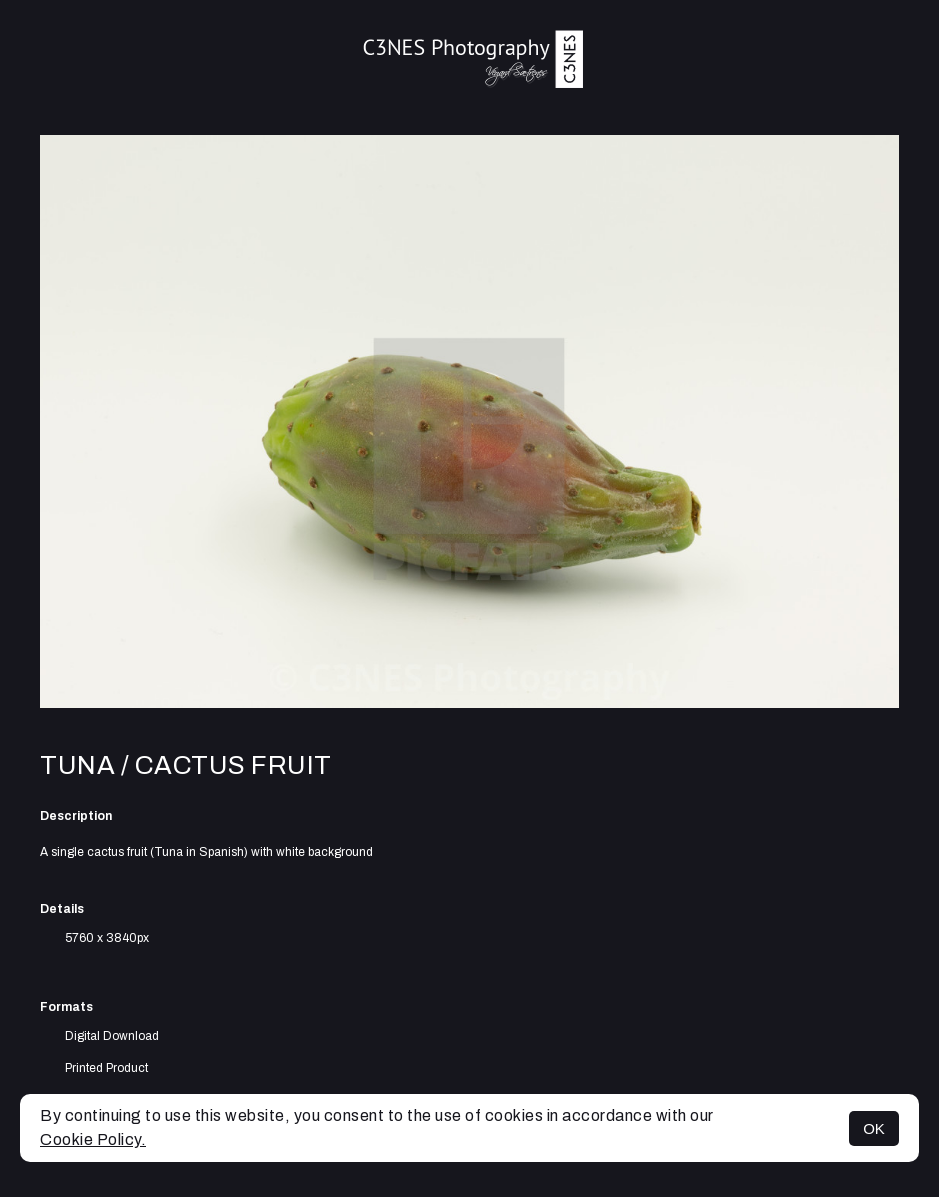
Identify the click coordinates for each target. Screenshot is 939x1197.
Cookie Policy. (93, 1139)
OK (874, 1128)
